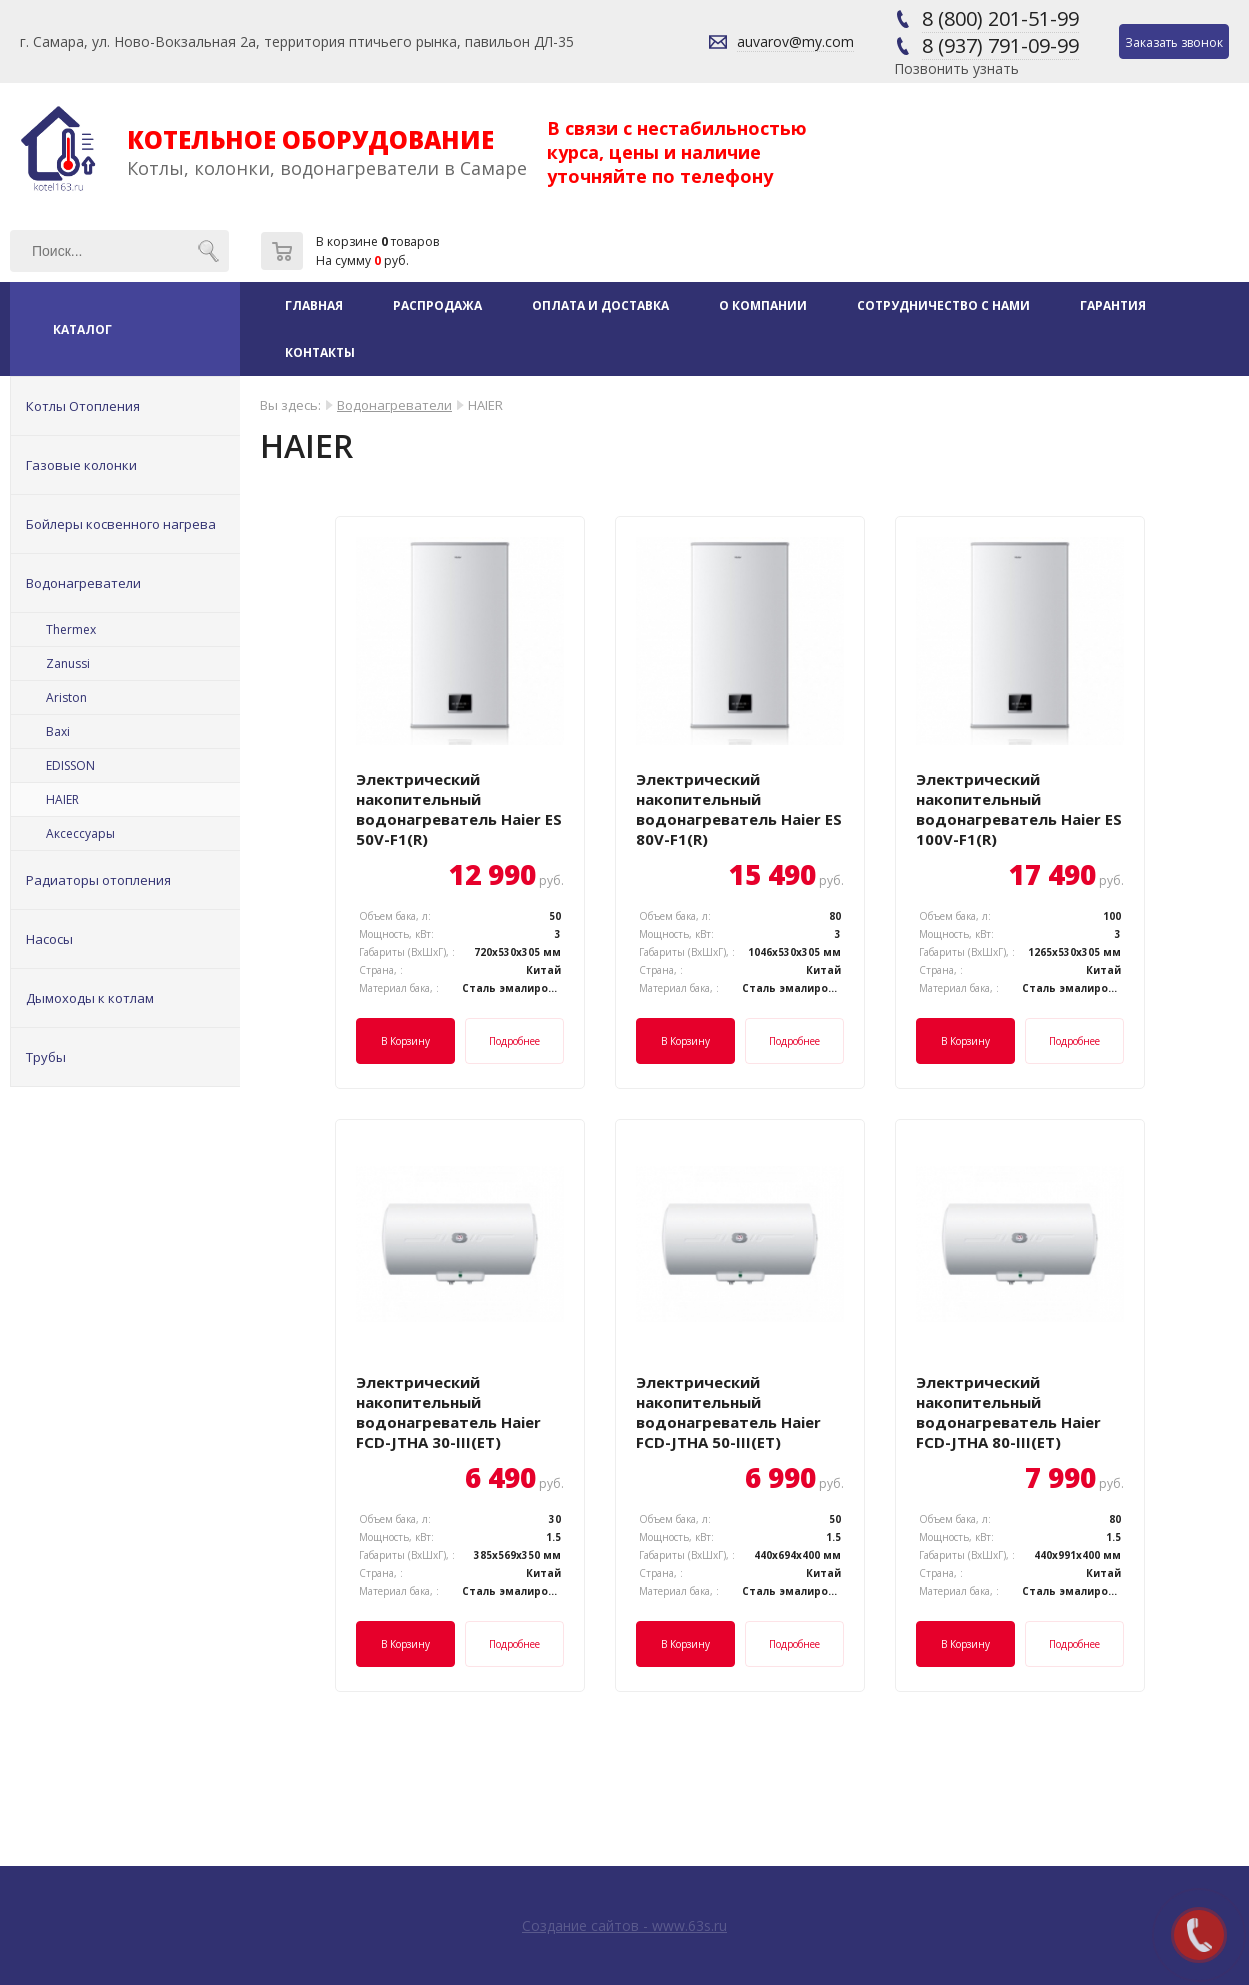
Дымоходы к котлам (90, 998)
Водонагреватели (83, 583)
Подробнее (514, 1041)
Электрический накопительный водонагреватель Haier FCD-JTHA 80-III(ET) (1008, 1412)
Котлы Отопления (83, 406)
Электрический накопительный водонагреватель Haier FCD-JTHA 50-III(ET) (728, 1412)
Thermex (71, 629)
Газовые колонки (81, 465)
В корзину (405, 1041)
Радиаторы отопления (98, 880)
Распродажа (437, 305)
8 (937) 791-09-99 (1000, 45)
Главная (314, 305)
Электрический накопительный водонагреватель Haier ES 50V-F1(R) (459, 809)
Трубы (46, 1057)
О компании (763, 305)
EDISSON (70, 765)
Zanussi (68, 663)
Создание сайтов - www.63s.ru (624, 1925)
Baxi (58, 731)
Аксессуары (80, 833)
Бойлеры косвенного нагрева (121, 524)
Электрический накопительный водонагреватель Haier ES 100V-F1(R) (1019, 809)
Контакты (320, 352)
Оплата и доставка (600, 305)
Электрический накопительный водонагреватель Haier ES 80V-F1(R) (739, 809)
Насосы (49, 939)
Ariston (66, 697)
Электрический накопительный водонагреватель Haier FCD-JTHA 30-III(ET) (448, 1412)
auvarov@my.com (795, 41)
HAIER (62, 799)
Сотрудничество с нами (943, 305)
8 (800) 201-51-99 (1000, 18)
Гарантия (1113, 305)
